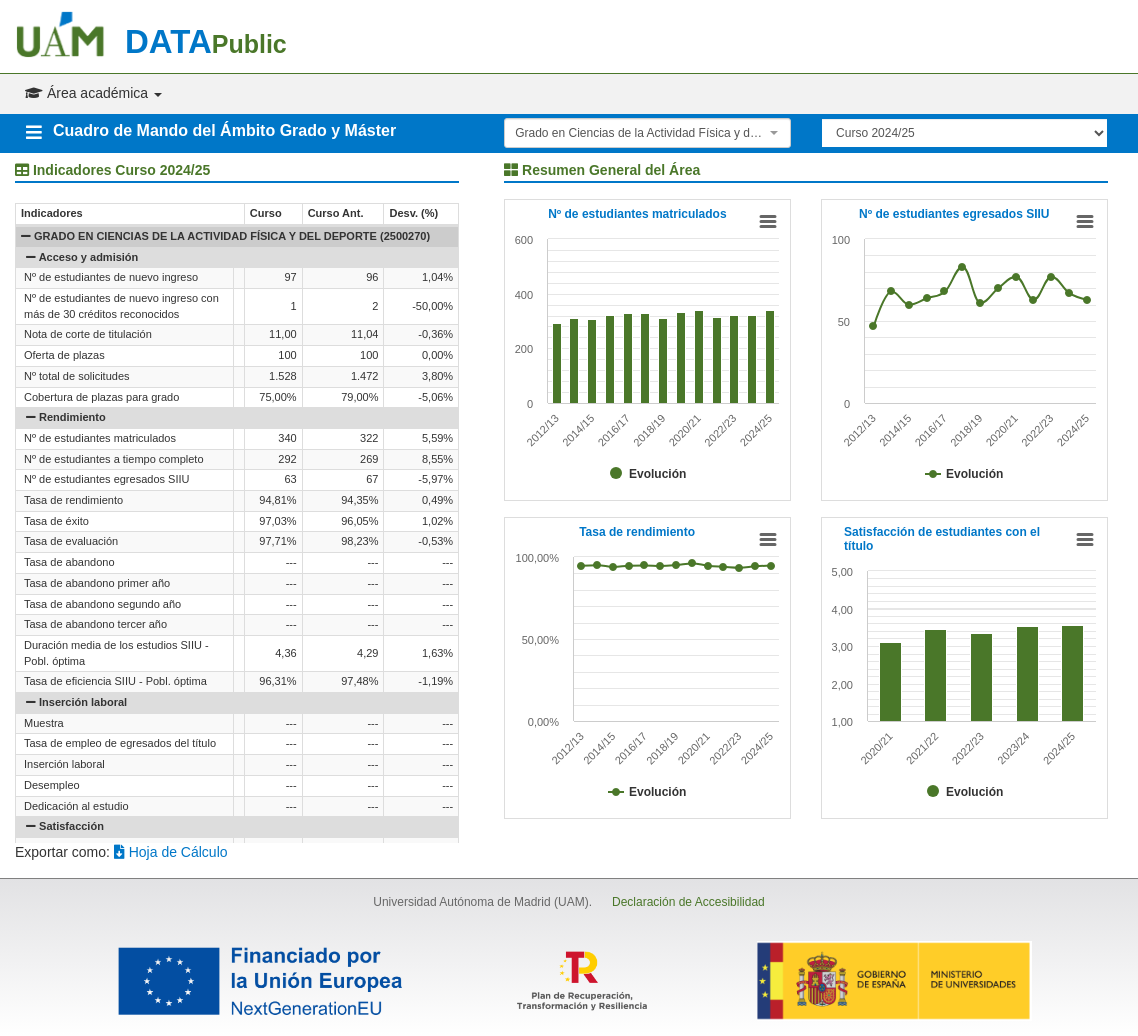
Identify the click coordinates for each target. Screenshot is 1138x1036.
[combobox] (647, 133)
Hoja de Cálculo (171, 852)
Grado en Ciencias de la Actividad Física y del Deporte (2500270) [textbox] (641, 133)
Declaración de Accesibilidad (688, 902)
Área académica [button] (93, 93)
